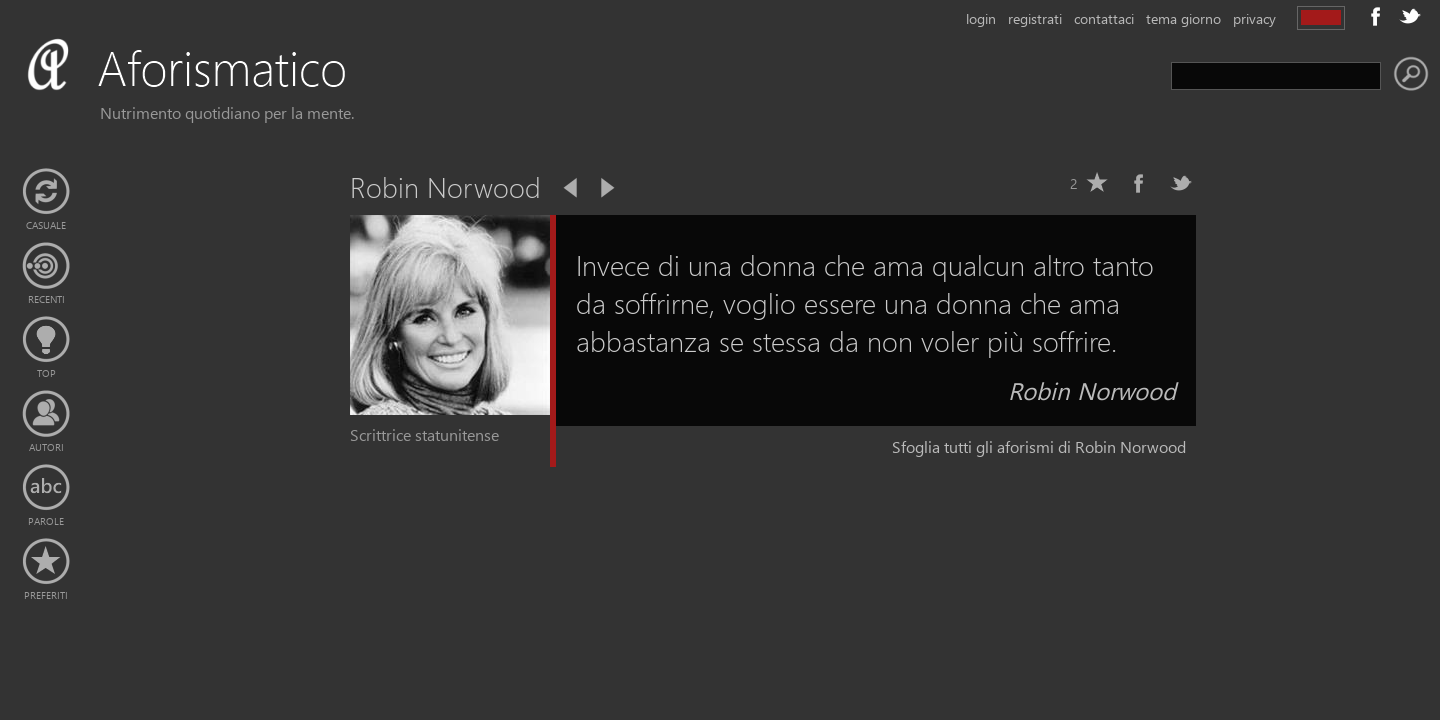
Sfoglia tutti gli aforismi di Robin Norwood (1039, 446)
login (981, 18)
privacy (1254, 18)
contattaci (1104, 18)
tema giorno (1183, 18)
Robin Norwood (1092, 390)
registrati (1035, 18)
